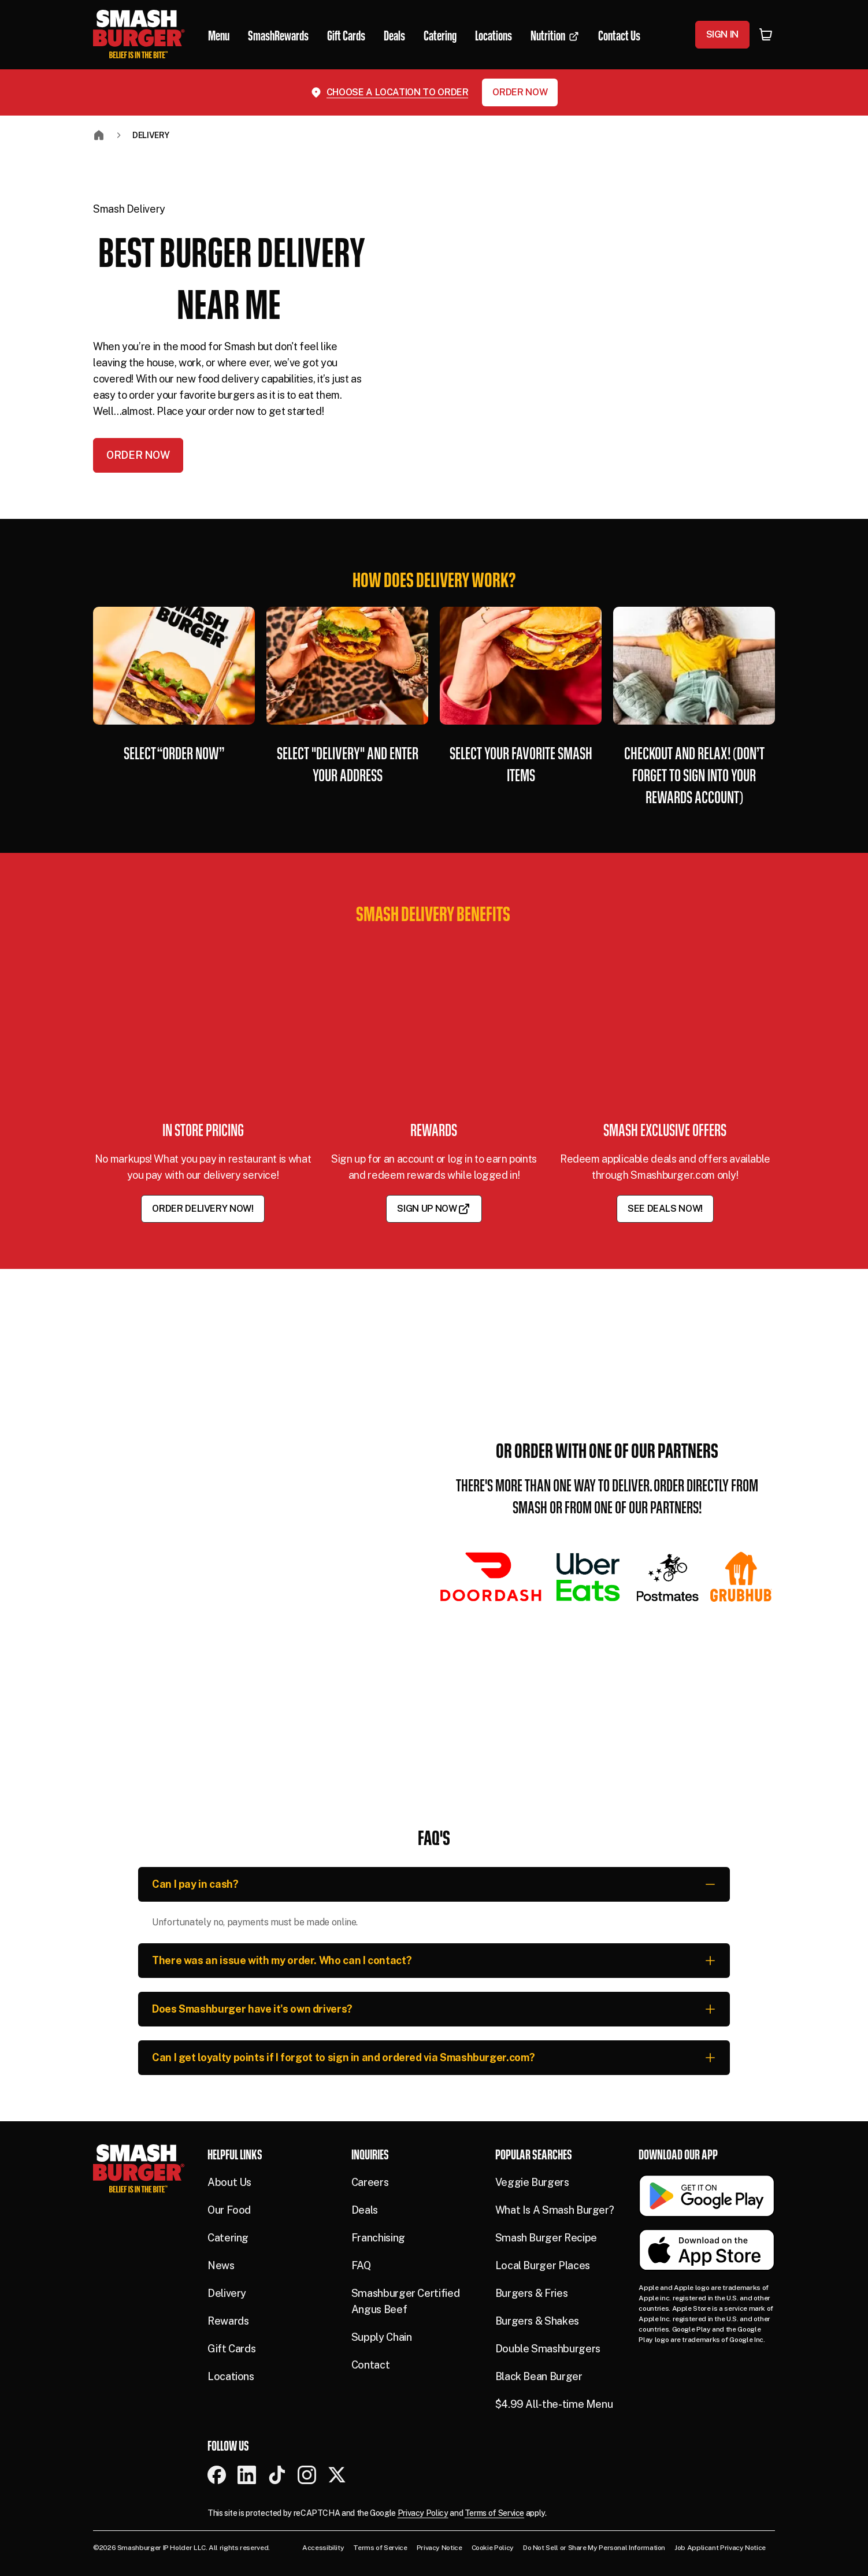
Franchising (378, 2238)
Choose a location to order (398, 92)
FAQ (361, 2265)
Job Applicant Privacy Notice (720, 2548)
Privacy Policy (423, 2513)
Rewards (227, 2321)
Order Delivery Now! (202, 1208)
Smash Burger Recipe (546, 2238)
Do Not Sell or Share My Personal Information (594, 2548)
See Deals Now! (665, 1208)
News (221, 2265)
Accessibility (323, 2548)
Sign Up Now (433, 1209)
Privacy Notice (439, 2548)
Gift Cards (231, 2349)
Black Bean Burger (539, 2376)
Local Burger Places (542, 2265)
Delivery (150, 135)
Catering (227, 2238)
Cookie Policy (493, 2548)
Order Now (519, 92)
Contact (370, 2365)
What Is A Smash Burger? (554, 2210)
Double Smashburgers (547, 2349)
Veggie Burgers (532, 2182)
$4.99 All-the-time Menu (554, 2404)
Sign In (722, 34)
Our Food (229, 2210)
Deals (364, 2210)
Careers (369, 2182)
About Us (229, 2182)
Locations (230, 2376)
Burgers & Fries (531, 2293)
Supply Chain (381, 2337)
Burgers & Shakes (537, 2321)
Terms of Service (494, 2513)
